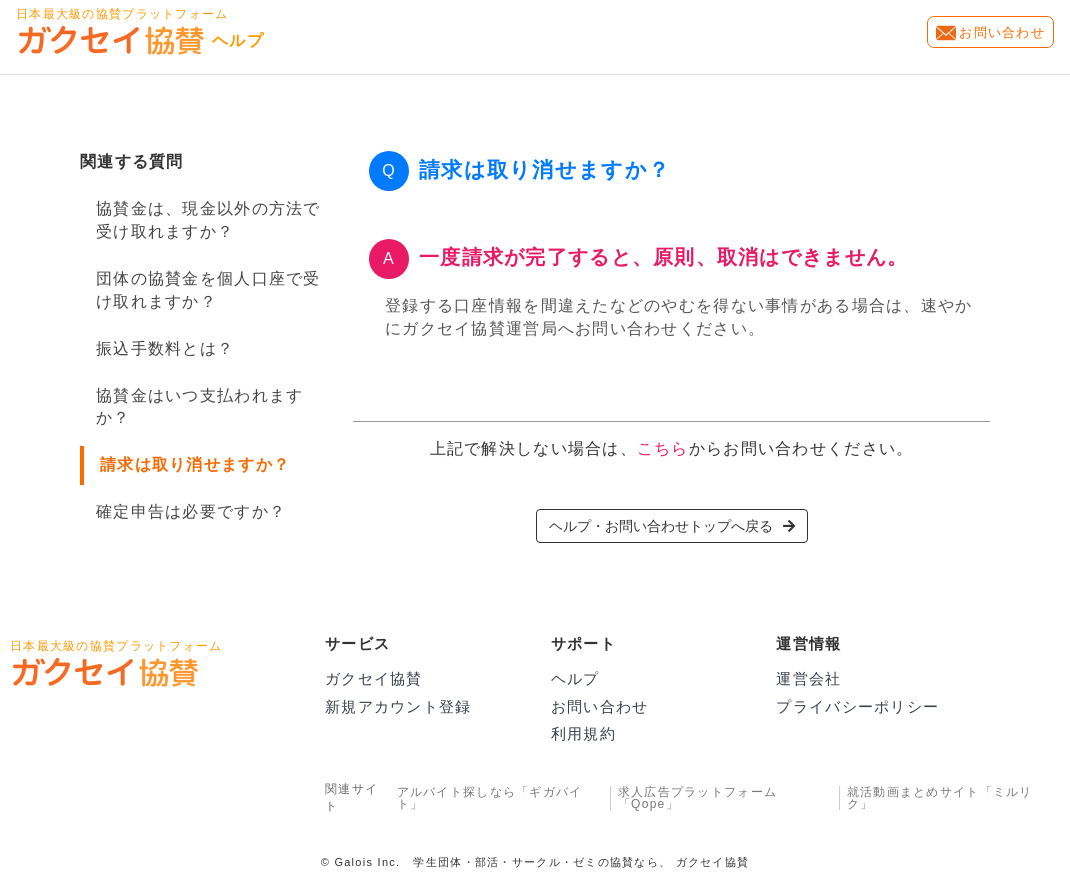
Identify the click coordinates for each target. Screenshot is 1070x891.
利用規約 (583, 733)
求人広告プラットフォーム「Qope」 (697, 798)
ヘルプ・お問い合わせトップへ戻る (672, 526)
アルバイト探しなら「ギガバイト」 (490, 798)
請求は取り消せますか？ (195, 464)
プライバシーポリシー (857, 706)
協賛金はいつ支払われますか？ (199, 407)
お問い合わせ (1002, 32)
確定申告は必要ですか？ (191, 511)
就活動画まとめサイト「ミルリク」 (940, 798)
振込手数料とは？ (165, 348)
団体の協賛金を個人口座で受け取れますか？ (208, 290)
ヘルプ (575, 678)
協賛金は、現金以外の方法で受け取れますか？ (208, 220)
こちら (663, 448)
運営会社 (808, 678)
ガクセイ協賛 (374, 678)
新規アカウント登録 (398, 706)
